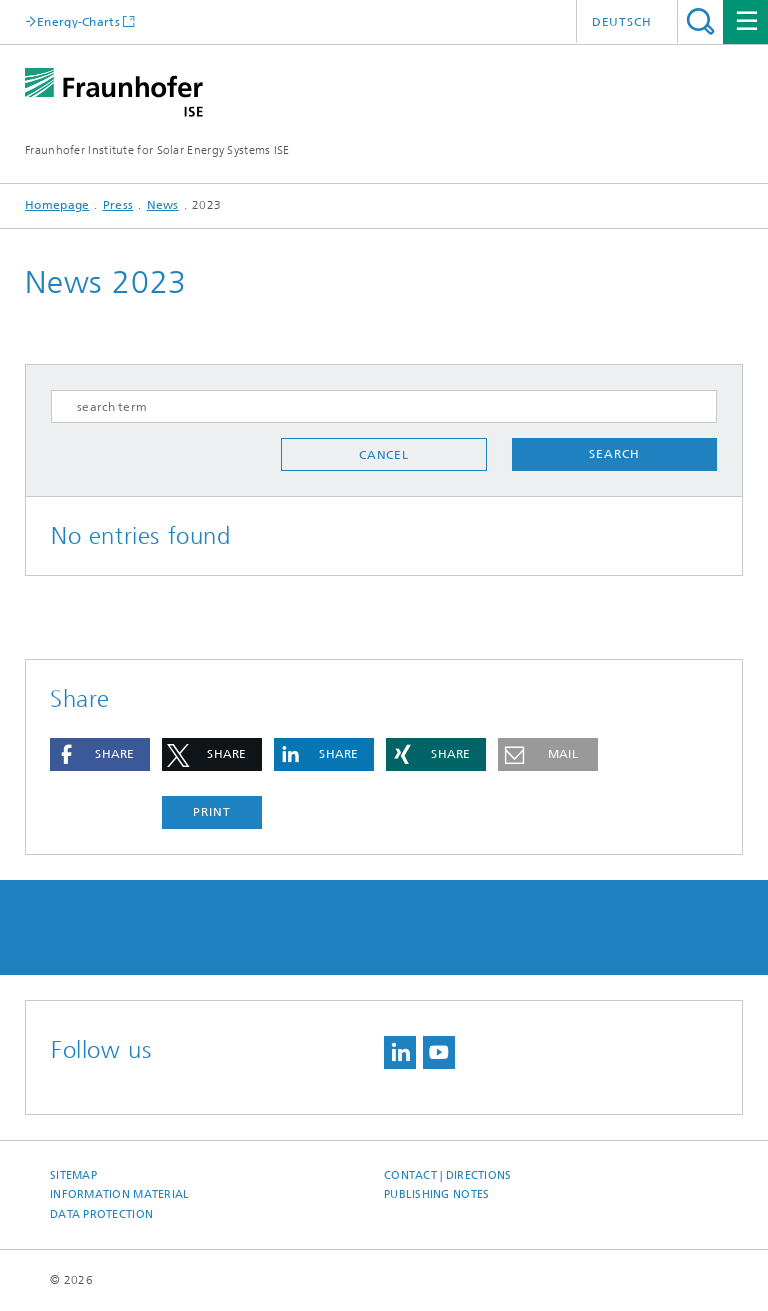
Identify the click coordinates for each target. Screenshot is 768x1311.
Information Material (120, 1194)
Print (212, 812)
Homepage (57, 205)
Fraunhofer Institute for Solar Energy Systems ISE (157, 150)
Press (118, 205)
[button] (100, 754)
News (163, 205)
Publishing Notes (436, 1194)
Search (700, 21)
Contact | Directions (448, 1175)
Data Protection (101, 1214)
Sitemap (73, 1175)
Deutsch (622, 22)
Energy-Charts (78, 21)
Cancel (384, 455)
